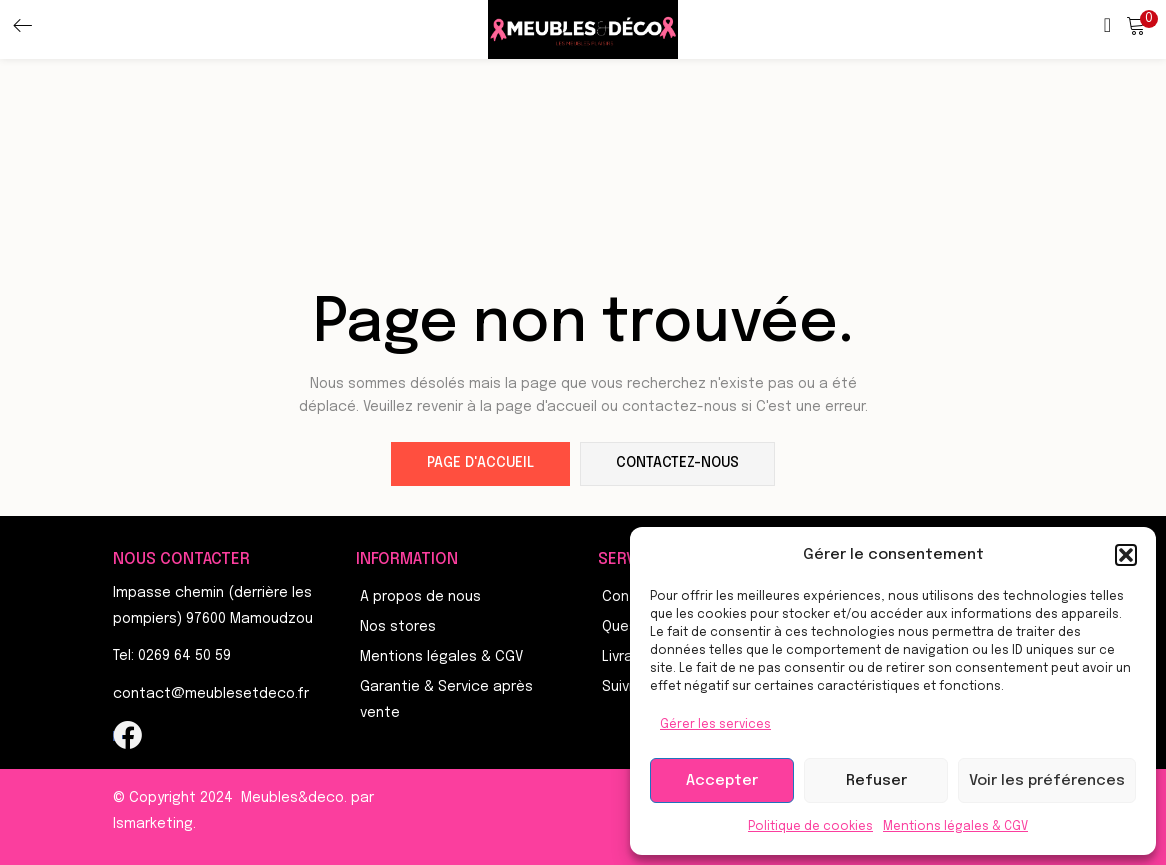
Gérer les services (715, 725)
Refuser (876, 781)
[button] (1126, 555)
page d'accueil (480, 464)
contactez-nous (677, 464)
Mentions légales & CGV (955, 827)
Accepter (722, 781)
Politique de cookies (810, 827)
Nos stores (398, 627)
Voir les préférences (1047, 781)
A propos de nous (420, 597)
